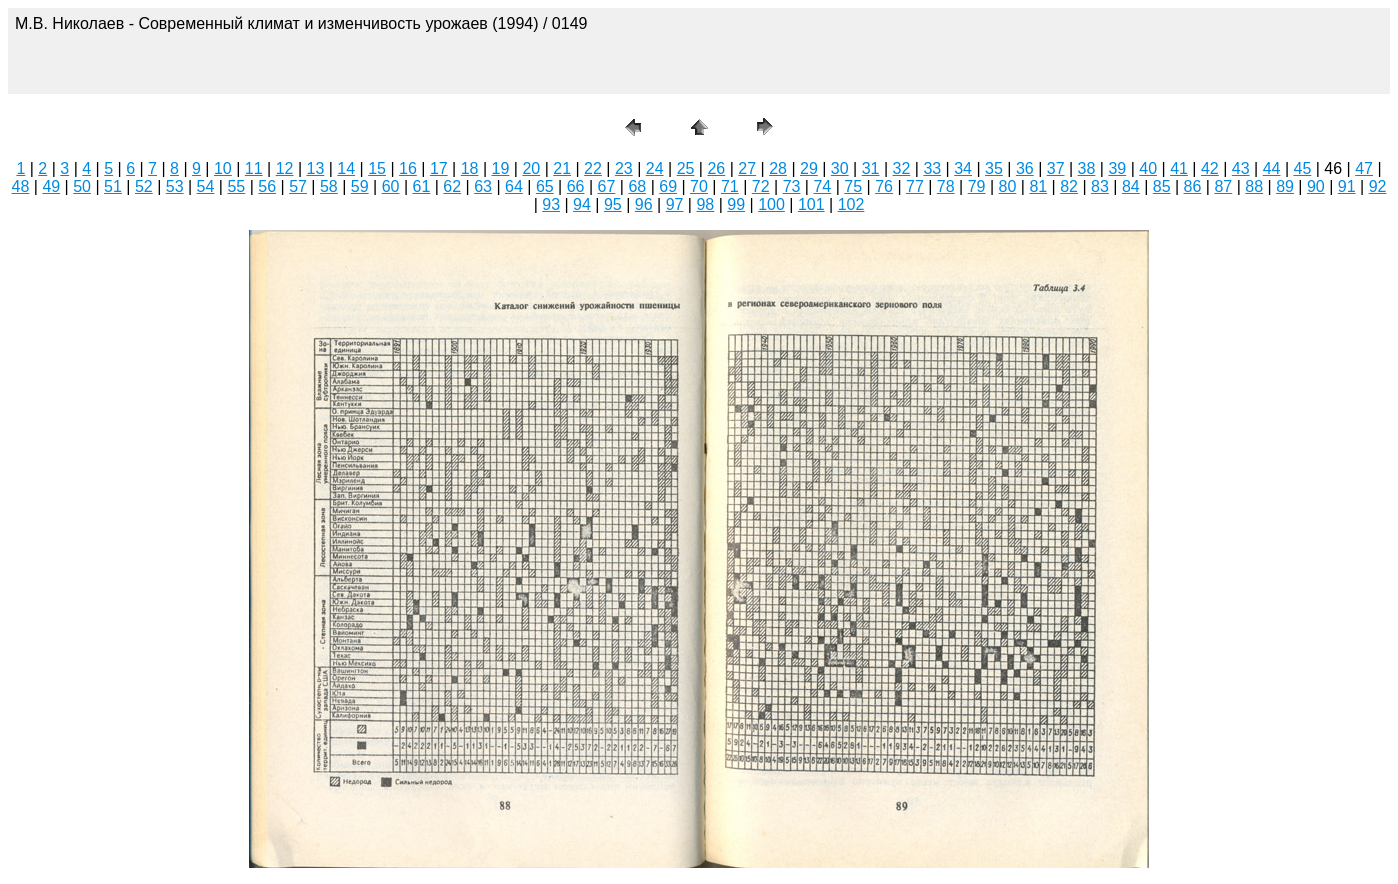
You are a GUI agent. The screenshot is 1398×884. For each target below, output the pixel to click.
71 (730, 186)
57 (298, 186)
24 (655, 168)
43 (1241, 168)
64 (514, 186)
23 (624, 168)
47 (1364, 168)
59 (360, 186)
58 (329, 186)
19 (501, 168)
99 (736, 204)
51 (113, 186)
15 (377, 168)
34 (963, 168)
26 (716, 168)
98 (705, 204)
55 (236, 186)
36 (1025, 168)
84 (1131, 186)
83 (1100, 186)
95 (613, 204)
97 (675, 204)
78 (946, 186)
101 (811, 204)
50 (82, 186)
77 (915, 186)
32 (902, 168)
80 (1008, 186)
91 (1347, 186)
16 (408, 168)
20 (531, 168)
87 (1223, 186)
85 (1162, 186)
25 (686, 168)
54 (206, 186)
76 (884, 186)
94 (582, 204)
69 (668, 186)
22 (593, 168)
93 (551, 204)
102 (851, 204)
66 (576, 186)
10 (223, 168)
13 (316, 168)
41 (1179, 168)
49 (51, 186)
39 (1117, 168)
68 (637, 186)
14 (346, 168)
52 (144, 186)
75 (853, 186)
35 (994, 168)
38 (1087, 168)
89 (1285, 186)
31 (871, 168)
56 (267, 186)
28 (778, 168)
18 (470, 168)
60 (391, 186)
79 (977, 186)
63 (483, 186)
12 (285, 168)
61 (422, 186)
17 (439, 168)
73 (792, 186)
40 (1148, 168)
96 (644, 204)
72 (761, 186)
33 (932, 168)
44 (1272, 168)
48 (21, 186)
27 (747, 168)
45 (1303, 168)
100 (771, 204)
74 (822, 186)
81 (1038, 186)
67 (607, 186)
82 (1069, 186)
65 (545, 186)
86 (1193, 186)
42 (1210, 168)
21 (562, 168)
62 (452, 186)
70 (699, 186)
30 (840, 168)
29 (809, 168)
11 (254, 168)
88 (1254, 186)
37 (1056, 168)
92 (1378, 186)
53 (175, 186)
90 (1316, 186)
